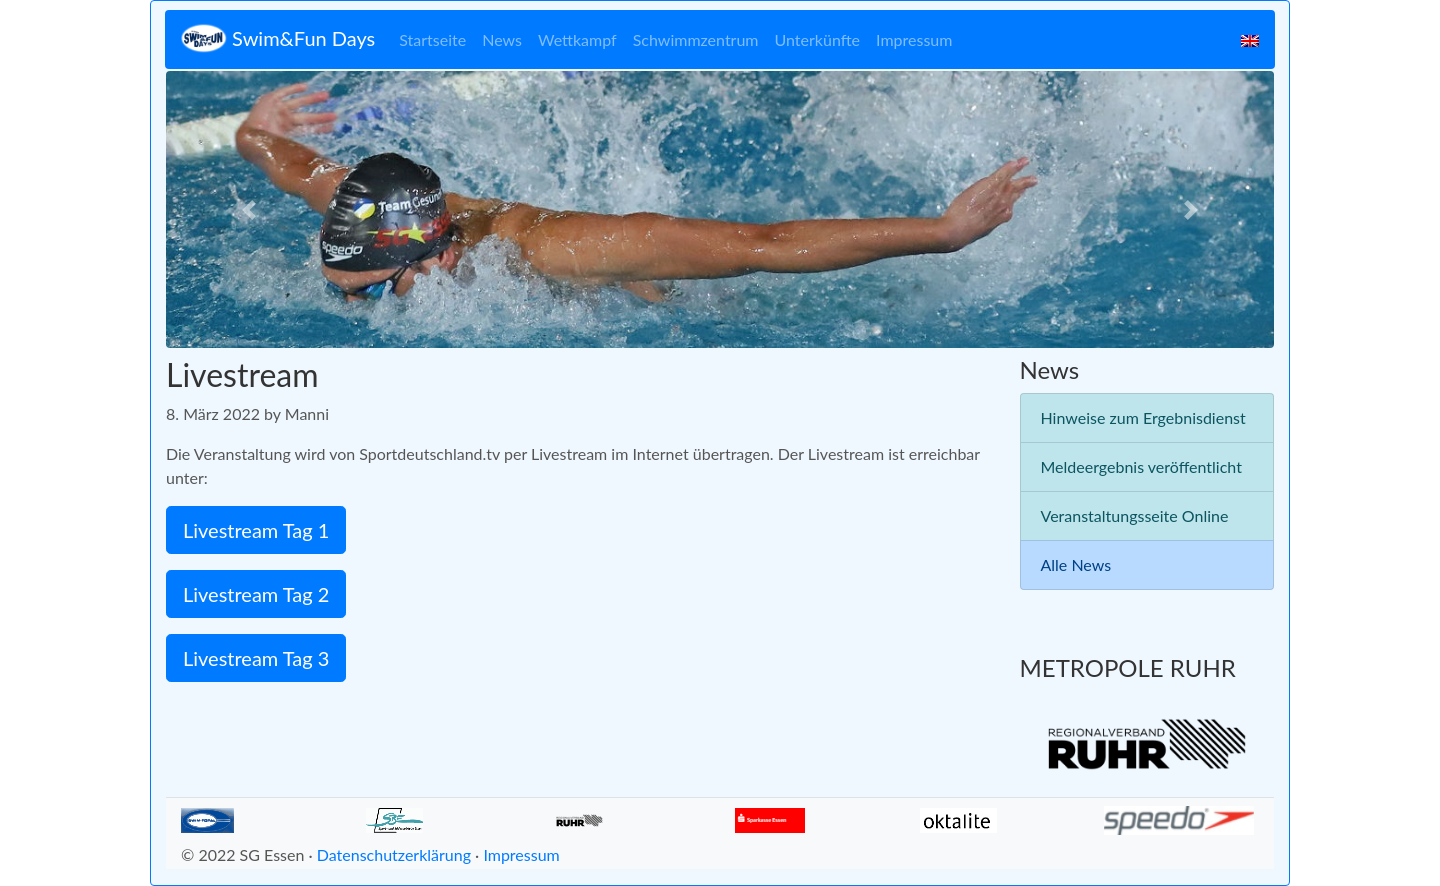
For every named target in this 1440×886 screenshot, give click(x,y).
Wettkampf (577, 39)
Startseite (432, 39)
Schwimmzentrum (696, 39)
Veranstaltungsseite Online (1135, 515)
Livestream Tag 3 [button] (256, 658)
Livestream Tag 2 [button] (256, 594)
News (502, 39)
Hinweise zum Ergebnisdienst (1143, 417)
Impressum (914, 39)
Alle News (1076, 564)
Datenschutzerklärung (394, 854)
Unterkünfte (818, 39)
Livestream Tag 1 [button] (256, 530)
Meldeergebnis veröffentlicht (1141, 466)
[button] (249, 209)
